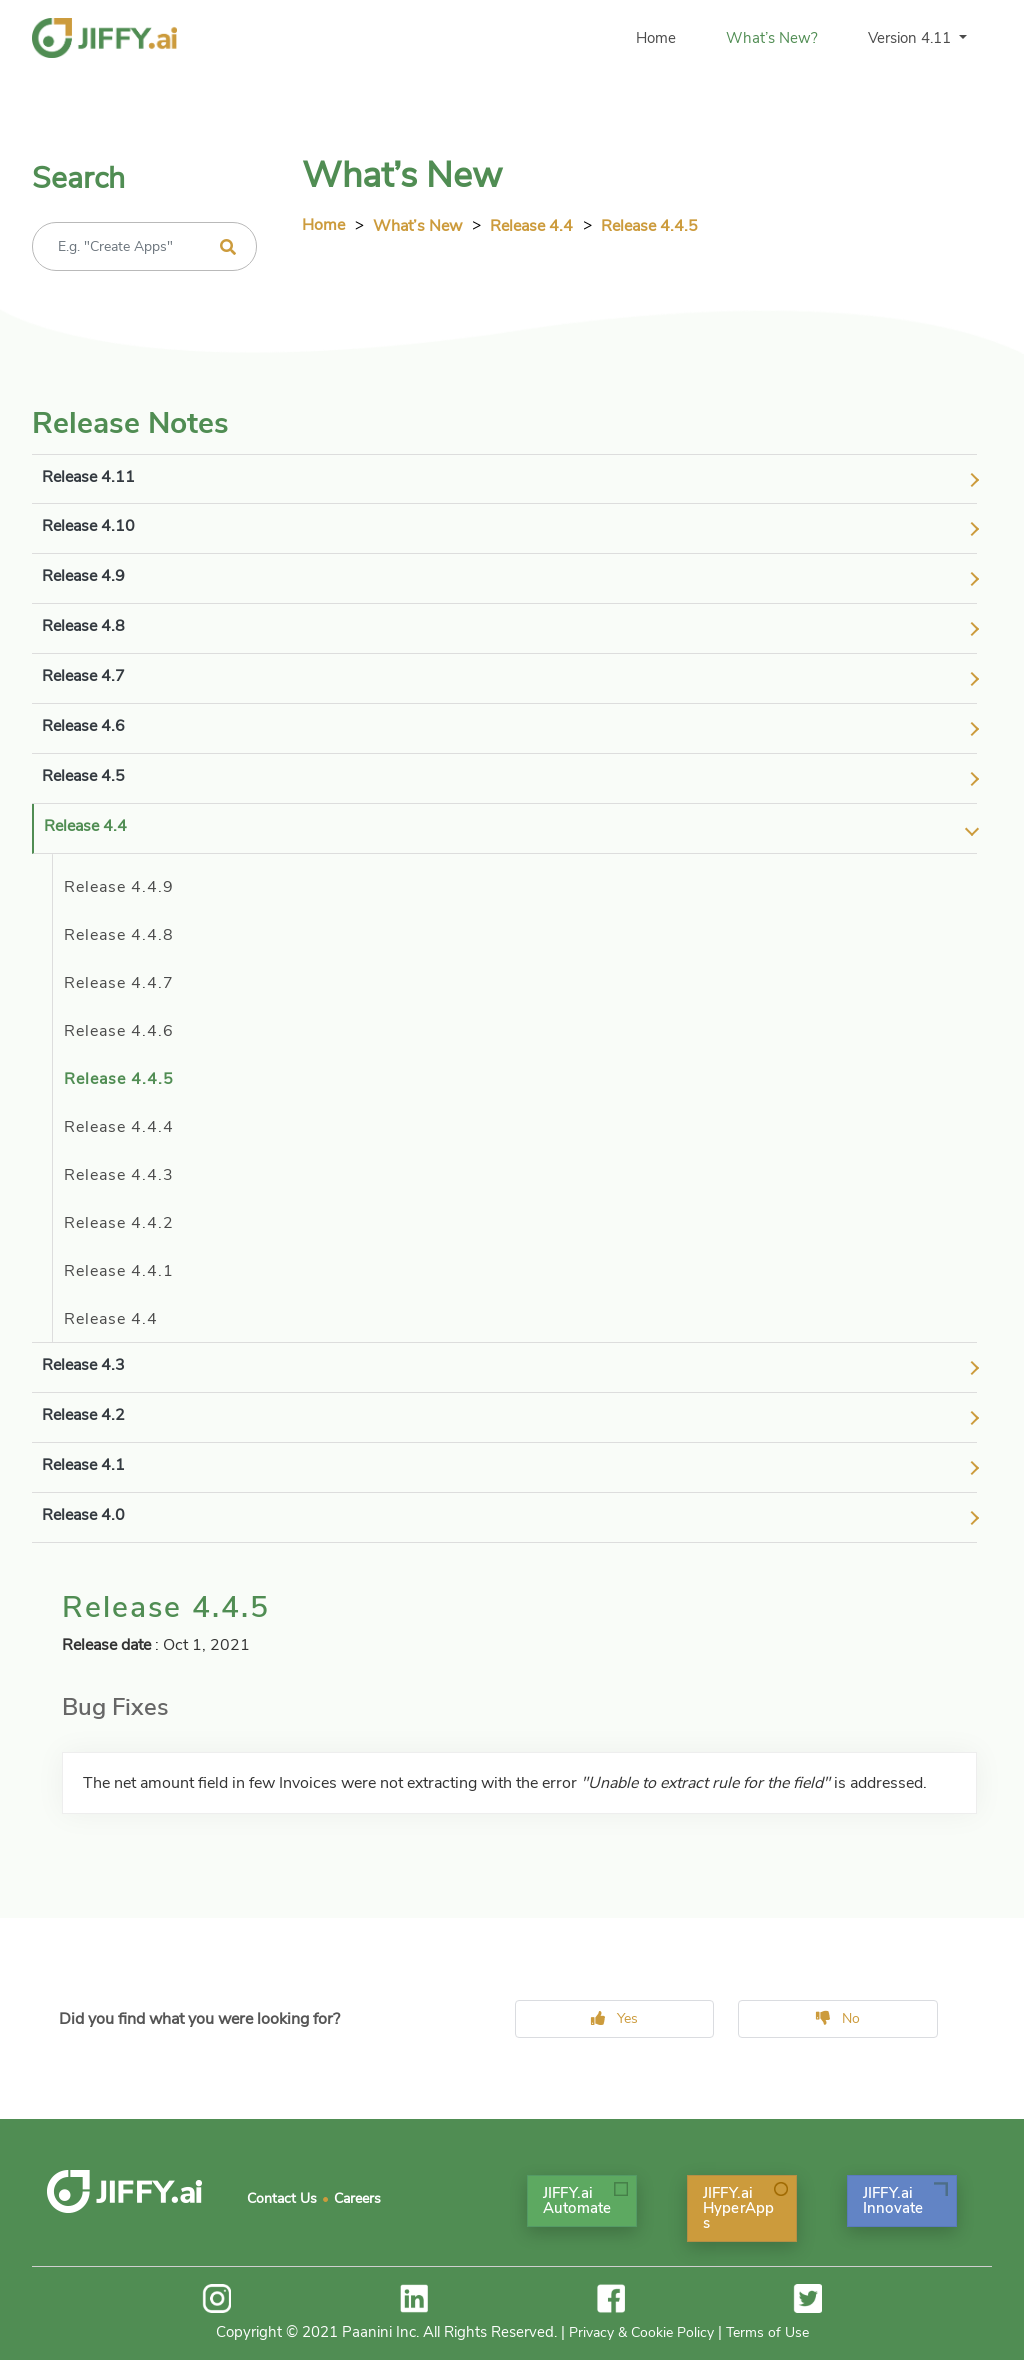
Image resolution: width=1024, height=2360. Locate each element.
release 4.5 (83, 776)
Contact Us (282, 2198)
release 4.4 (531, 226)
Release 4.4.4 (119, 1127)
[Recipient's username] (144, 246)
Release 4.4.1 (119, 1271)
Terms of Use (767, 2332)
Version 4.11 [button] (911, 38)
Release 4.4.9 (119, 887)
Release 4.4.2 (119, 1223)
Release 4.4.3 (119, 1175)
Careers (357, 2198)
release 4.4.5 (649, 226)
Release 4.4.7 (119, 983)
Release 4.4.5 (119, 1079)
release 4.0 (83, 1515)
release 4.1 (83, 1465)
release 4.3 (83, 1365)
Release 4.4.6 (119, 1031)
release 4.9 (83, 576)
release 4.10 (88, 526)
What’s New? (772, 38)
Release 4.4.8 (119, 935)
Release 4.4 (111, 1319)
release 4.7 (83, 676)
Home (656, 38)
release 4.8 (83, 626)
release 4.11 (88, 477)
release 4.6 (83, 726)
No (838, 2018)
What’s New (417, 226)
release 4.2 (83, 1415)
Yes (614, 2018)
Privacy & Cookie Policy (641, 2332)
